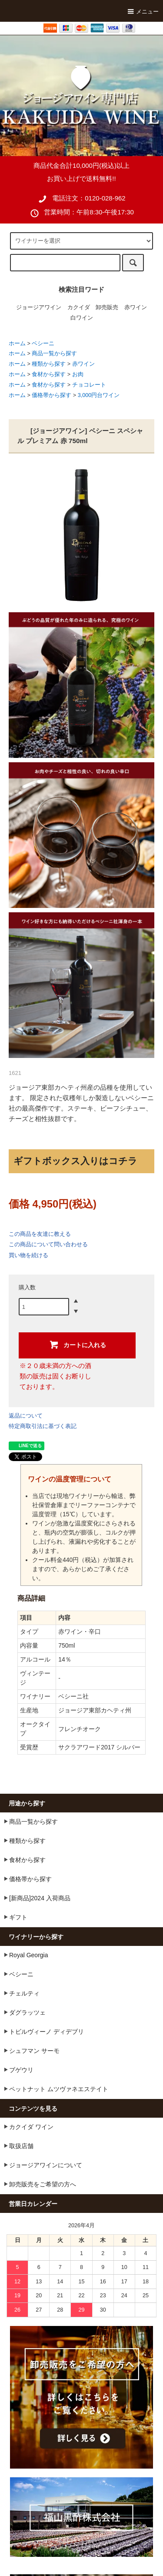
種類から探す (49, 364)
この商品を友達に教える (40, 1234)
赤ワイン (135, 307)
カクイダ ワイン (27, 2126)
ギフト (14, 1917)
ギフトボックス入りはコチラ (75, 1161)
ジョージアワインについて (41, 2164)
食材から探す (49, 374)
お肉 (77, 374)
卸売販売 (107, 307)
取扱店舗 (17, 2145)
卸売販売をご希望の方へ (38, 2184)
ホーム (17, 343)
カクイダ (78, 307)
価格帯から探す (51, 395)
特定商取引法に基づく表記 (43, 1426)
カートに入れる (77, 1344)
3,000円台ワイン (99, 395)
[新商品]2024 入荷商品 (35, 1897)
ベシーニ (43, 343)
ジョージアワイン (38, 307)
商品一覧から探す (54, 353)
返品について (26, 1415)
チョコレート (89, 385)
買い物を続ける (28, 1255)
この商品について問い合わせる (48, 1244)
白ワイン (81, 318)
